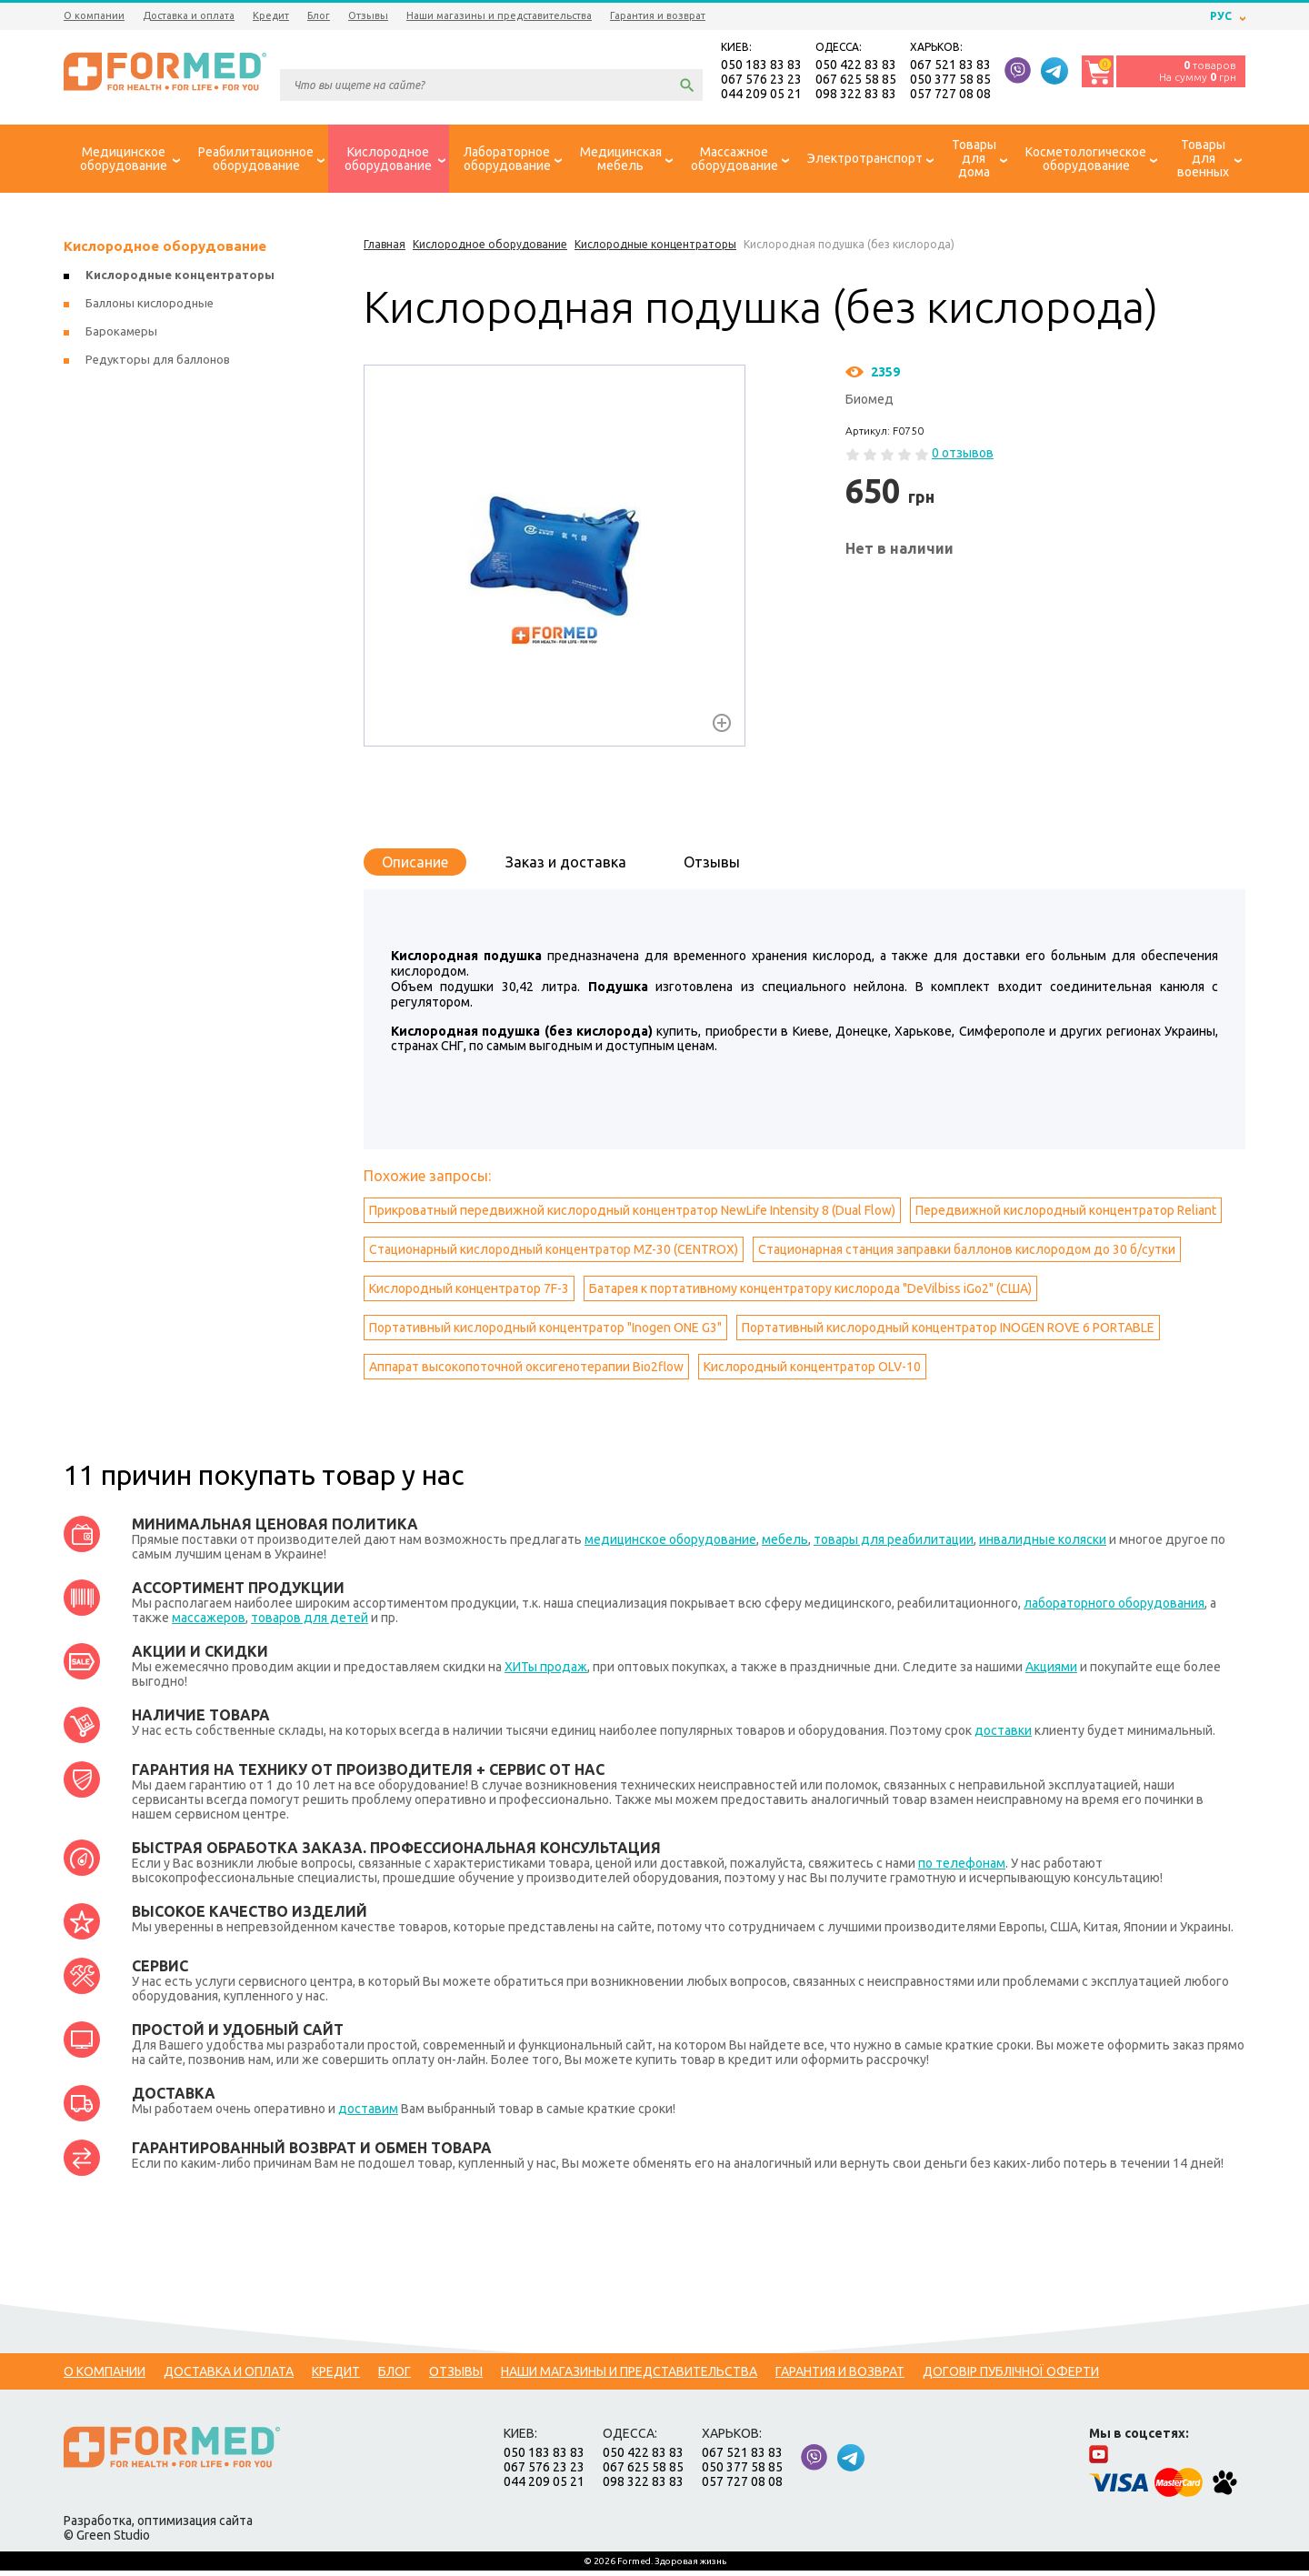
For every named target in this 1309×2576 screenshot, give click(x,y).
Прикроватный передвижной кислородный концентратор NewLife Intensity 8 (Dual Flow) (632, 1215)
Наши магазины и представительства (499, 15)
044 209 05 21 (761, 96)
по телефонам (961, 1868)
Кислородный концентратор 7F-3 (469, 1294)
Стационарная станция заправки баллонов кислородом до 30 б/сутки (966, 1255)
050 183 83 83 (761, 67)
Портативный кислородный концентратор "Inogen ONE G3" (545, 1333)
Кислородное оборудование (165, 251)
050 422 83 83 (855, 67)
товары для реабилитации (894, 1545)
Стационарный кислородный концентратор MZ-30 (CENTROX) (553, 1255)
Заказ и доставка (565, 867)
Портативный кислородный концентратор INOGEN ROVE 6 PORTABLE (948, 1333)
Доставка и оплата (189, 15)
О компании (94, 15)
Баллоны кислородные (149, 308)
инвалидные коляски (1042, 1545)
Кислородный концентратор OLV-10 (812, 1372)
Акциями (1051, 1672)
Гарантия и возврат (657, 15)
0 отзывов (963, 458)
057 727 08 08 (950, 96)
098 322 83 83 (855, 96)
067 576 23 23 (761, 82)
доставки (1003, 1736)
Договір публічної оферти (1011, 2377)
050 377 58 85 (950, 82)
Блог (318, 15)
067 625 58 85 (855, 82)
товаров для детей (309, 1623)
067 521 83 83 (950, 67)
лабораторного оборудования (1114, 1608)
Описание (415, 867)
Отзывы (368, 15)
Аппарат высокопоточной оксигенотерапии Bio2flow (526, 1372)
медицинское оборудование (670, 1545)
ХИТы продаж (546, 1672)
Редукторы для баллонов (157, 364)
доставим (368, 2114)
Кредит (271, 15)
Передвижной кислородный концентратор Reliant (1065, 1215)
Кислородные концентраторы (180, 280)
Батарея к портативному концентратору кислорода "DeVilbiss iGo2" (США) (810, 1294)
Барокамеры (121, 336)
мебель (785, 1545)
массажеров (208, 1623)
